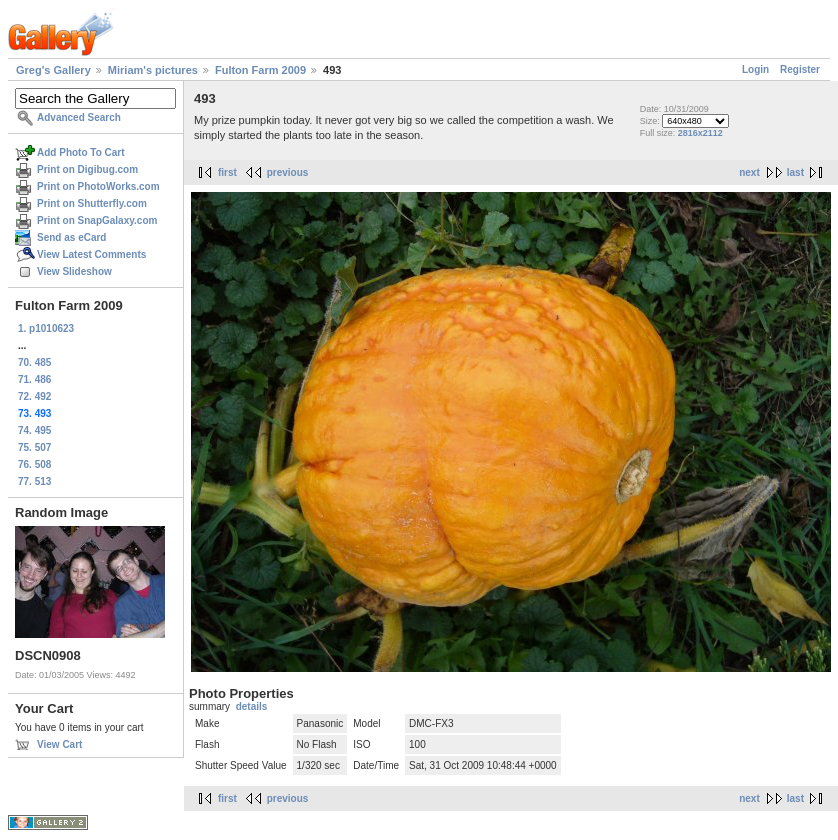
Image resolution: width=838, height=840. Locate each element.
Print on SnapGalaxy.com (97, 220)
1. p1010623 (46, 328)
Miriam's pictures (153, 70)
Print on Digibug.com (87, 169)
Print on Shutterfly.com (92, 203)
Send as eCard (71, 237)
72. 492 (34, 396)
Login (755, 69)
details (252, 706)
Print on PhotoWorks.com (98, 186)
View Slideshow (74, 271)
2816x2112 (700, 133)
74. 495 (34, 430)
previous (288, 172)
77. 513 (34, 481)
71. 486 (34, 379)
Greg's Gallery (53, 70)
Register (800, 69)
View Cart (59, 744)
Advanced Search (79, 117)
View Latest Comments (91, 254)
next (749, 172)
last (795, 172)
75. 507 (34, 447)
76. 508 (34, 464)
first (227, 172)
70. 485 (34, 362)
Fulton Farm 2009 (260, 70)
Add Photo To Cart (81, 152)
